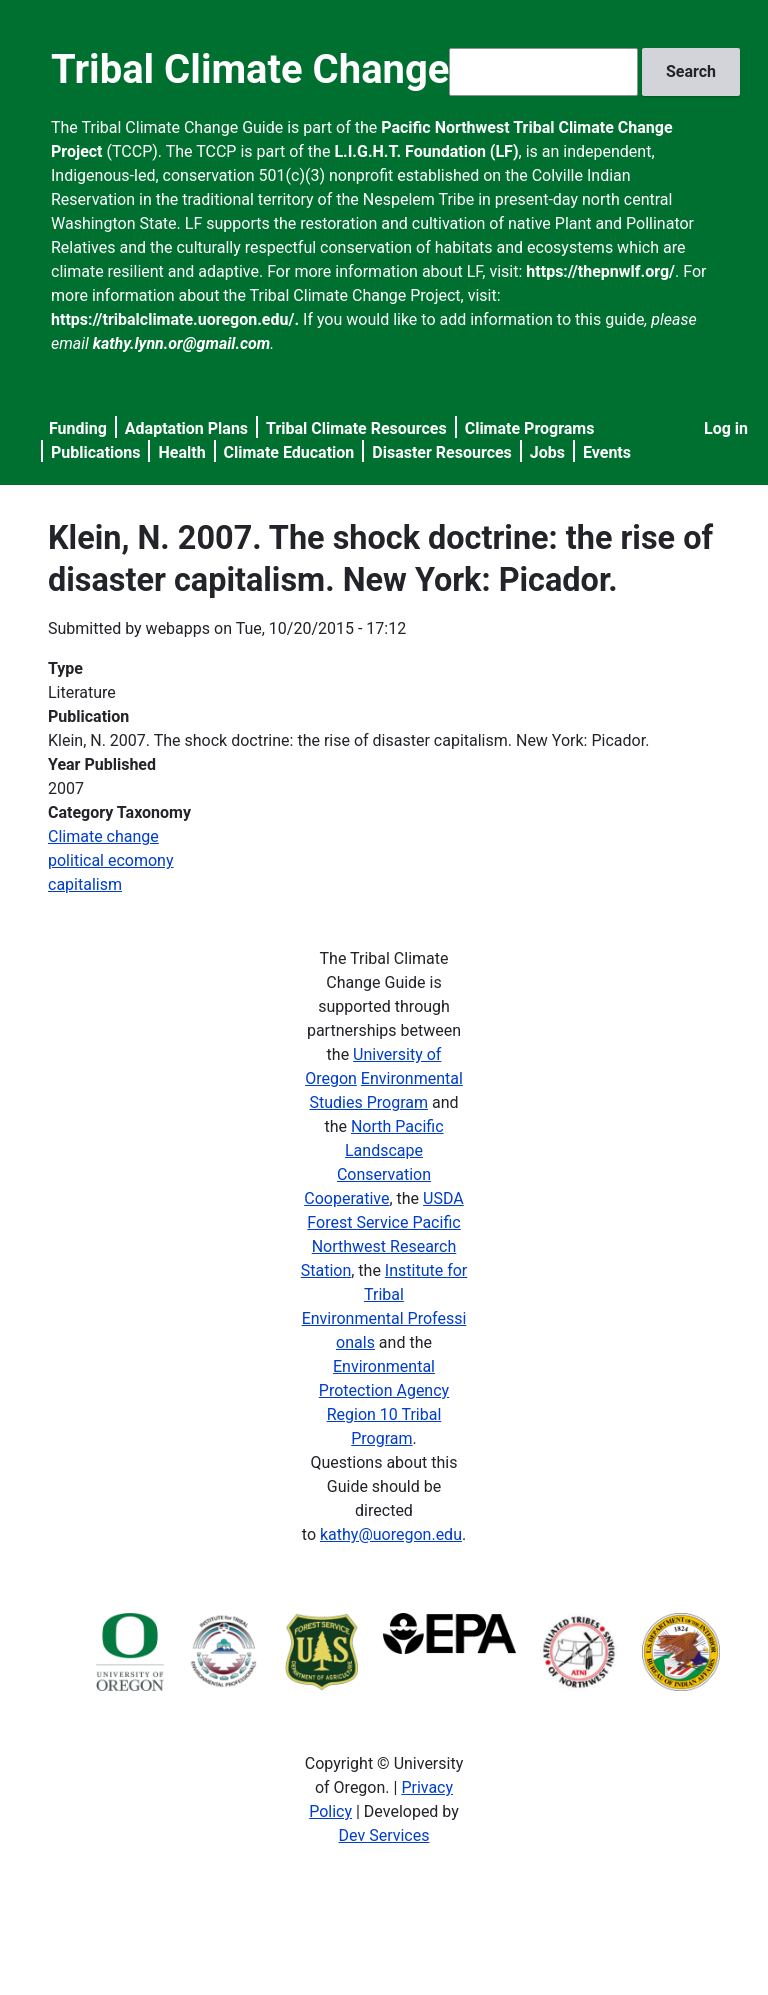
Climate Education (289, 452)
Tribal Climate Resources (356, 428)
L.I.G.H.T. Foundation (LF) (426, 151)
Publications (96, 452)
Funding (78, 428)
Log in (726, 428)
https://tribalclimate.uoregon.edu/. (175, 319)
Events (607, 452)
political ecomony (111, 860)
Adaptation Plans (186, 428)
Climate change (103, 836)
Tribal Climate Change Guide (307, 69)
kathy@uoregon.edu (391, 1534)
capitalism (85, 884)
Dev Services (384, 1835)
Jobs (547, 452)
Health (181, 452)
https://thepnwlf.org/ (600, 271)
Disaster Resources (442, 452)
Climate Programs (530, 428)
